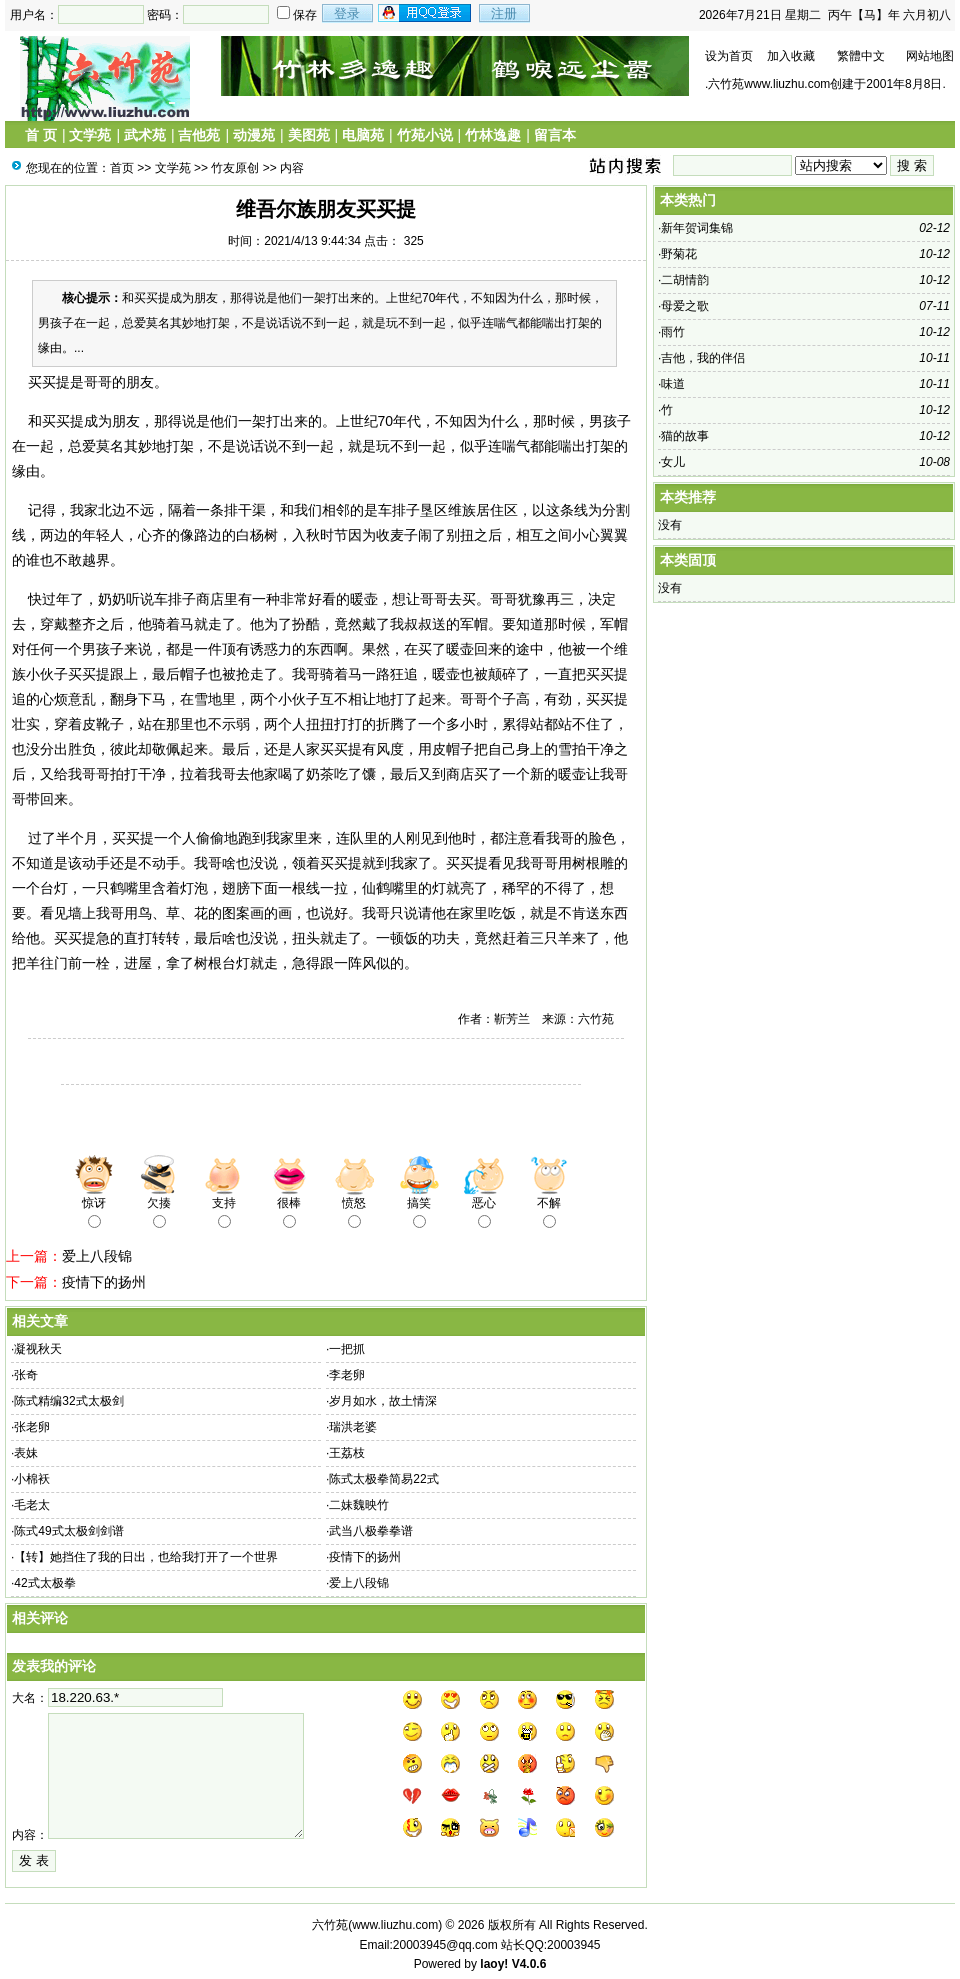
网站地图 (930, 56)
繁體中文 (861, 56)
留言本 (555, 135)
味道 (673, 384)
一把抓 (347, 1349)
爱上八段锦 (97, 1256)
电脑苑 (363, 135)
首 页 (41, 135)
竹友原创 (235, 168)
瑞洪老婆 (353, 1427)
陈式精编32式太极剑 (68, 1401)
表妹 (26, 1453)
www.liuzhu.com (395, 1925)
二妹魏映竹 (359, 1505)
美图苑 (309, 135)
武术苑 (145, 135)
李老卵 (347, 1375)
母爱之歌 (685, 306)
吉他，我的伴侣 (703, 358)
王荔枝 (347, 1453)
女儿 (673, 462)
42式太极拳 (44, 1583)
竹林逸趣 (493, 135)
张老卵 (32, 1427)
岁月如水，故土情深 (383, 1401)
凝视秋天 (38, 1349)
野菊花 (679, 254)
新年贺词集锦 (697, 228)
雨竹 (673, 332)
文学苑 (90, 135)
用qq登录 (426, 13)
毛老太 (32, 1505)
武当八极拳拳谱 (371, 1531)
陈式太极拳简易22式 (383, 1479)
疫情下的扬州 (104, 1282)
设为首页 (729, 56)
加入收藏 (791, 56)
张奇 (26, 1375)
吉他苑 (199, 135)
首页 (122, 168)
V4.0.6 (529, 1964)
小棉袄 (32, 1479)
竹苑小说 (425, 135)
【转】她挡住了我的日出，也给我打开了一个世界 (146, 1557)
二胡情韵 (685, 280)
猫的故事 (685, 436)
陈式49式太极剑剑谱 (68, 1531)
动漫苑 (254, 135)
